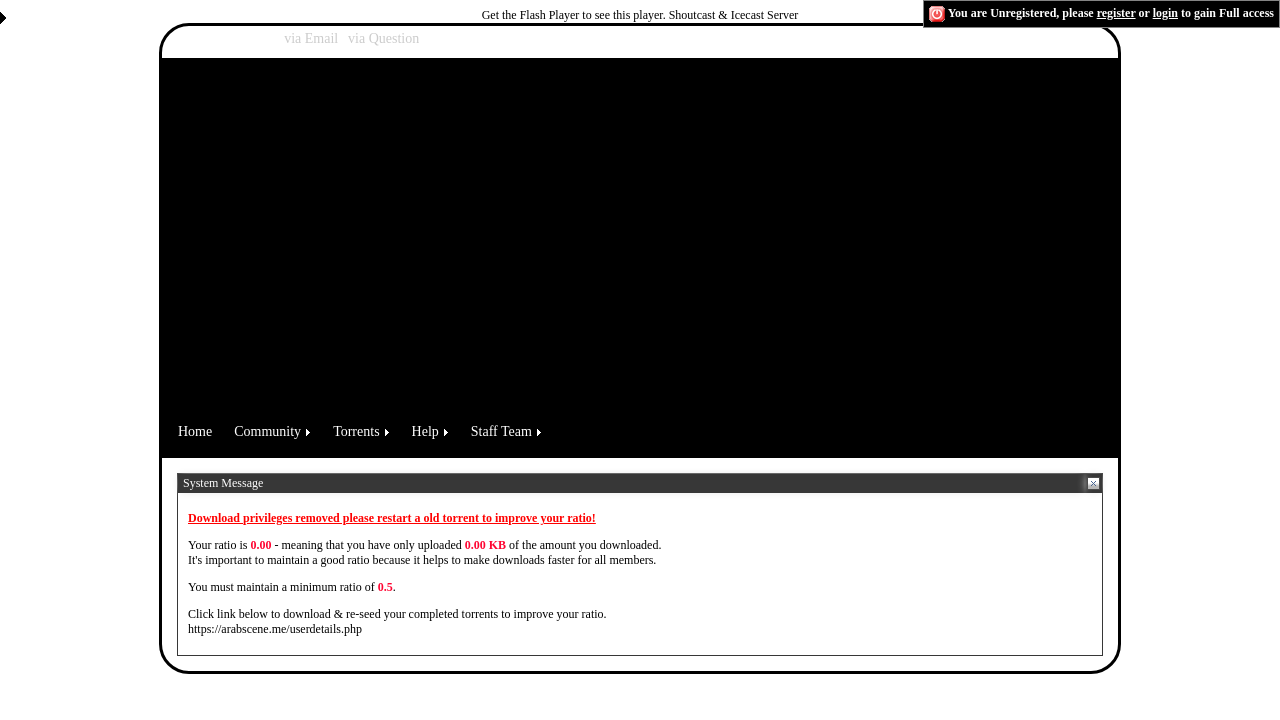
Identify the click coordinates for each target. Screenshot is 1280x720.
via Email (311, 38)
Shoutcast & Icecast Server (734, 15)
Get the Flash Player (531, 15)
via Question (383, 38)
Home (195, 431)
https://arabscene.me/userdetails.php (275, 629)
